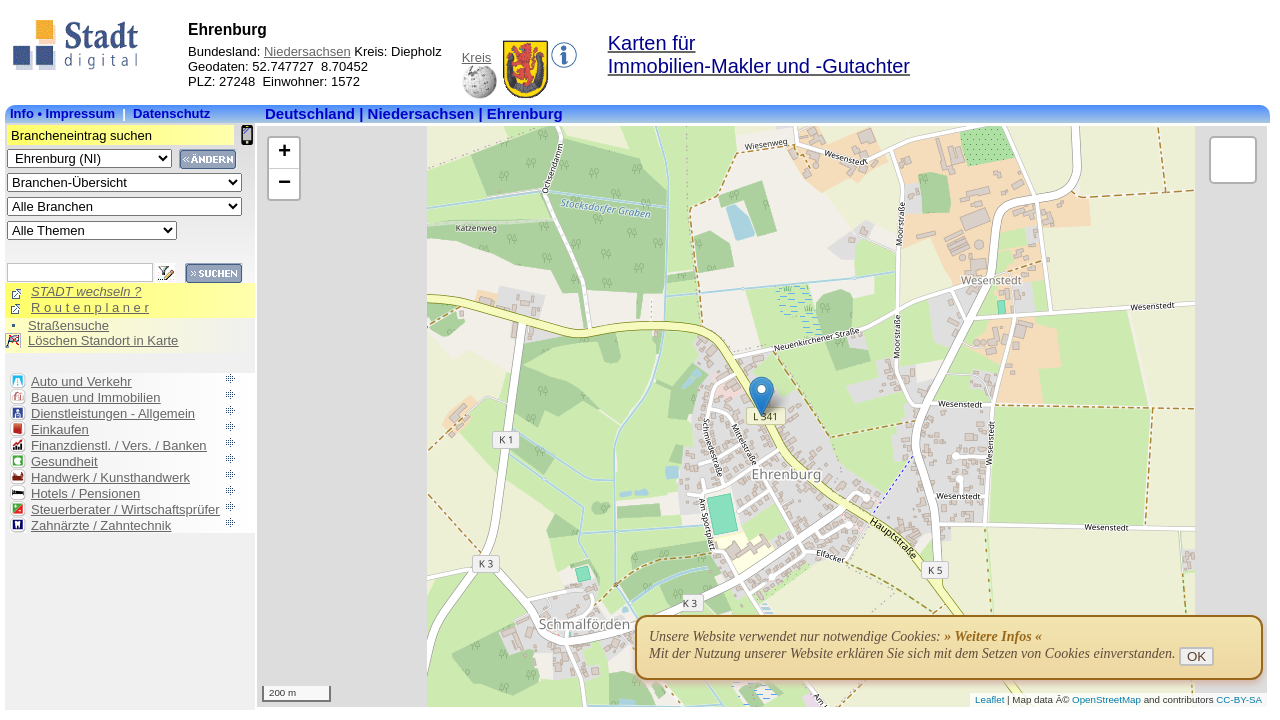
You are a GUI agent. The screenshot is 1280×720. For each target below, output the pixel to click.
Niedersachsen (307, 51)
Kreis (477, 57)
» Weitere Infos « (993, 636)
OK (1196, 656)
